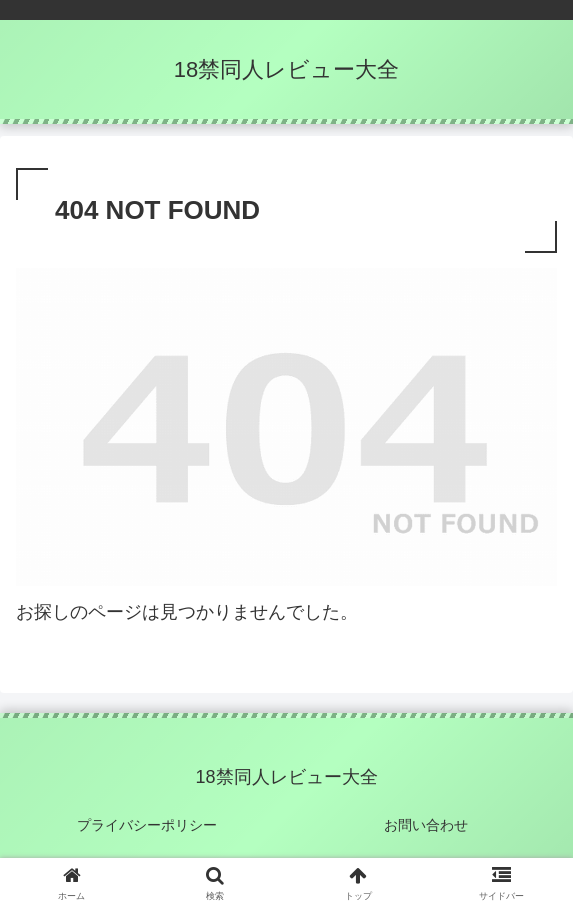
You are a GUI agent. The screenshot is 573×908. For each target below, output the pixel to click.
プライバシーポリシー (147, 825)
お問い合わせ (426, 825)
